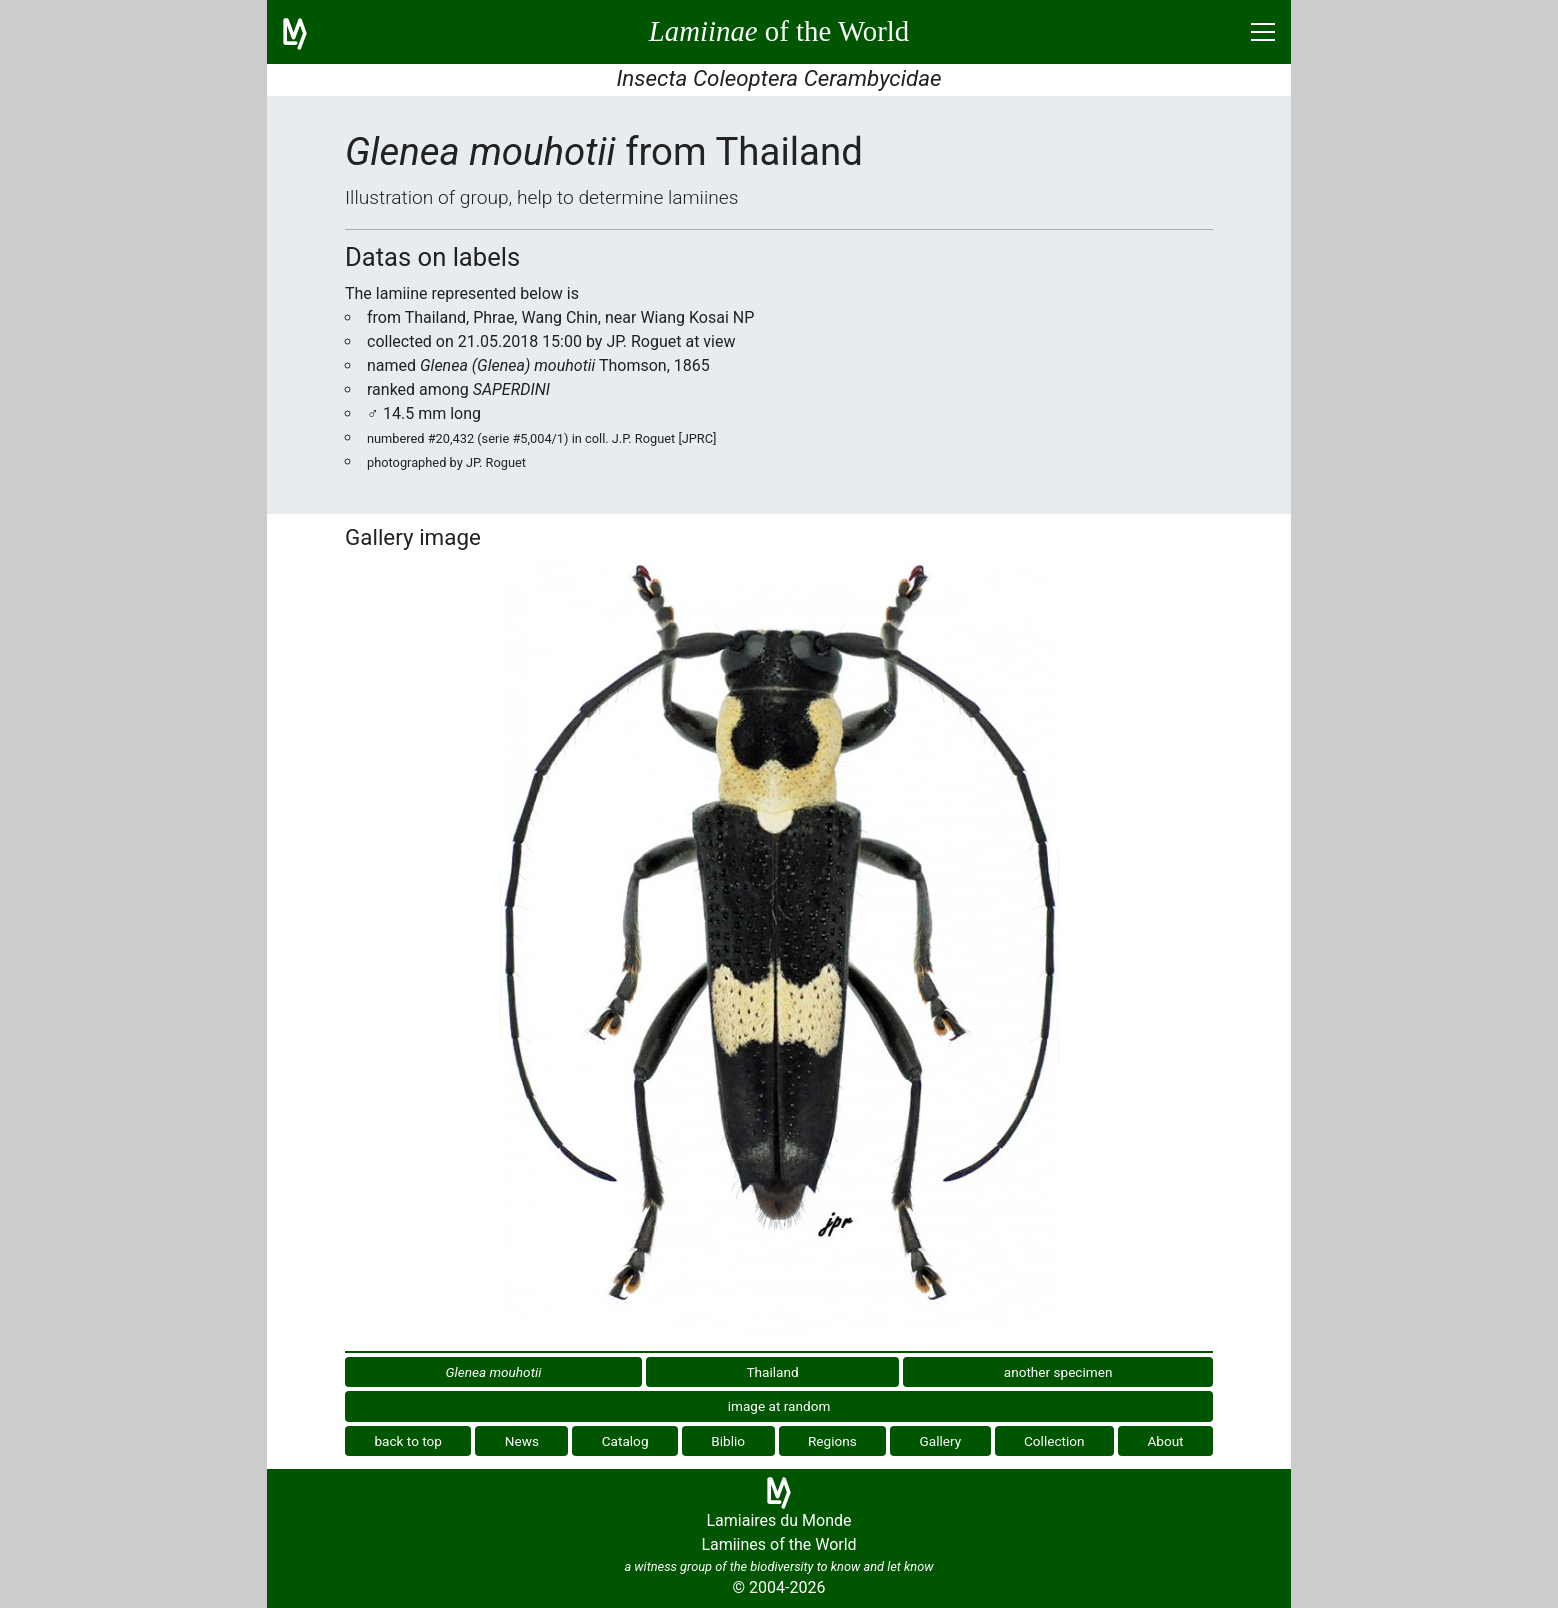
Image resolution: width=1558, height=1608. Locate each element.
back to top (408, 1441)
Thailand (772, 1372)
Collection (1054, 1441)
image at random (779, 1406)
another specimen (1058, 1372)
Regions (832, 1441)
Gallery (941, 1441)
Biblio (728, 1441)
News (522, 1441)
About (1165, 1441)
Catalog (625, 1441)
